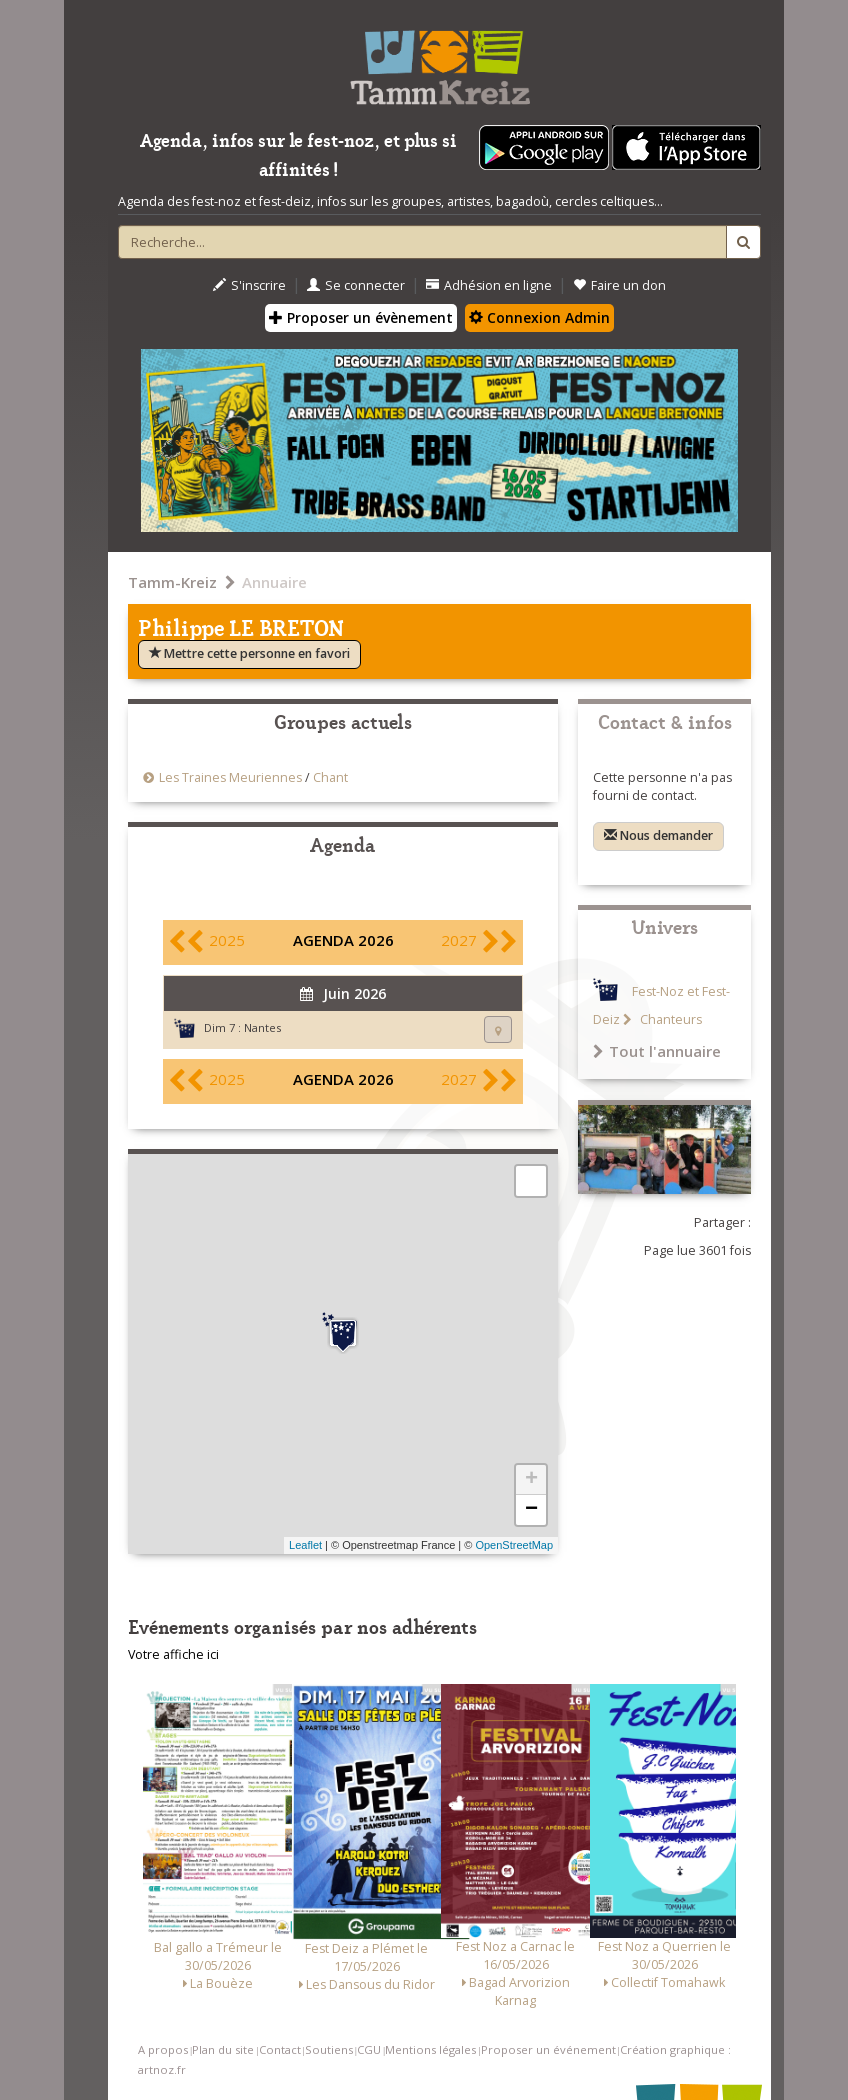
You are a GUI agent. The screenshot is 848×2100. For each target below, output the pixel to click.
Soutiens (329, 2049)
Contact (280, 2049)
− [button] (531, 1510)
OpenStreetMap (514, 1545)
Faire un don (619, 285)
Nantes (262, 1027)
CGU (369, 2049)
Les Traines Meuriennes (232, 777)
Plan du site (223, 2049)
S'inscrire (249, 285)
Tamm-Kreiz (172, 582)
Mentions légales (430, 2049)
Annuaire (274, 582)
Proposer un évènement (361, 317)
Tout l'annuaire (657, 1051)
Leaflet (305, 1545)
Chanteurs (669, 1019)
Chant (330, 777)
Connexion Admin (539, 317)
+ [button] (531, 1480)
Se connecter (356, 285)
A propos (163, 2049)
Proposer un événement (548, 2049)
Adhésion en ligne (489, 285)
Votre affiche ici (173, 1654)
